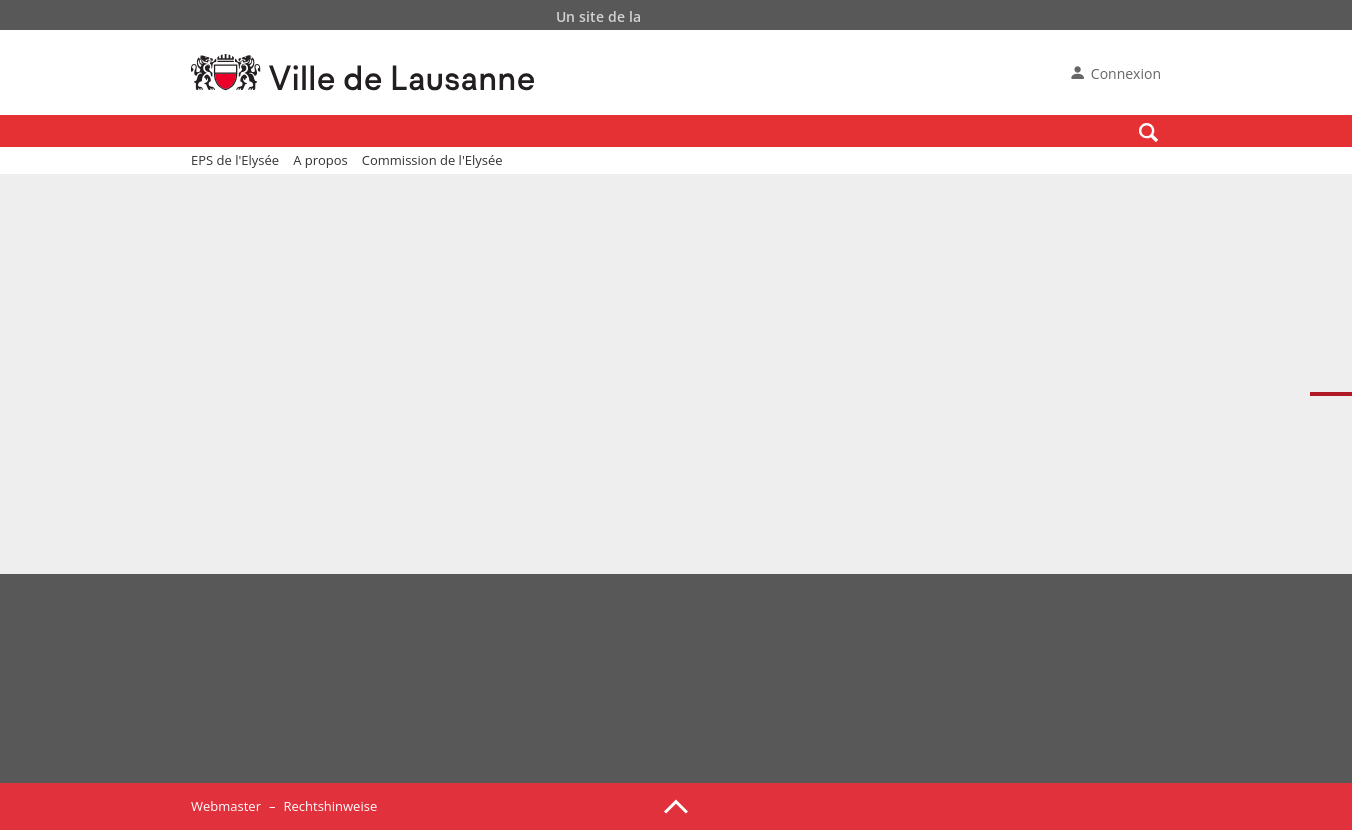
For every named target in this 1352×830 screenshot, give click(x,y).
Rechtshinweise (330, 806)
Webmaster (226, 806)
